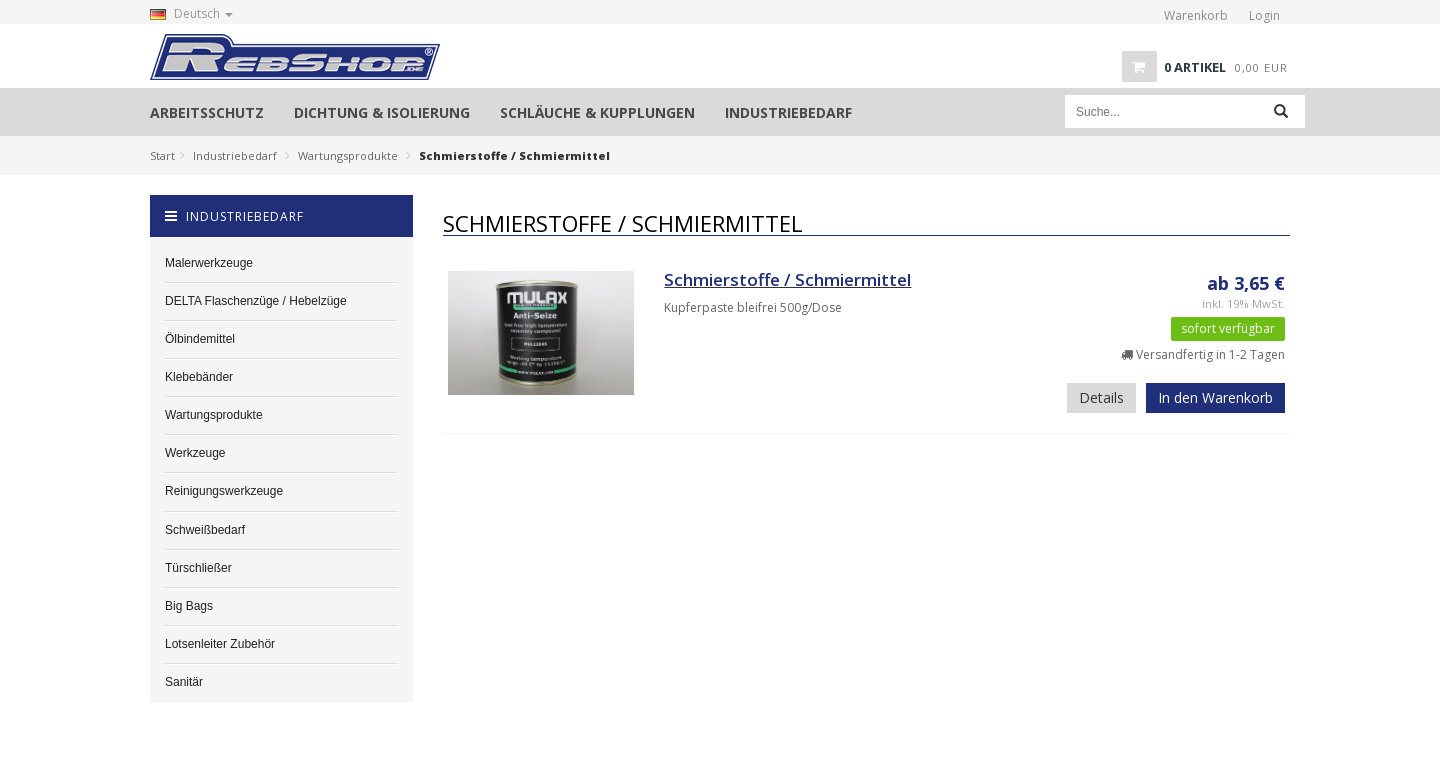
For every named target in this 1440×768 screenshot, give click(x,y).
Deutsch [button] (191, 13)
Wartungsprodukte (348, 155)
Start (162, 155)
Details (1101, 397)
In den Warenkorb (1215, 397)
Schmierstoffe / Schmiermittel (787, 279)
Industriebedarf (235, 155)
